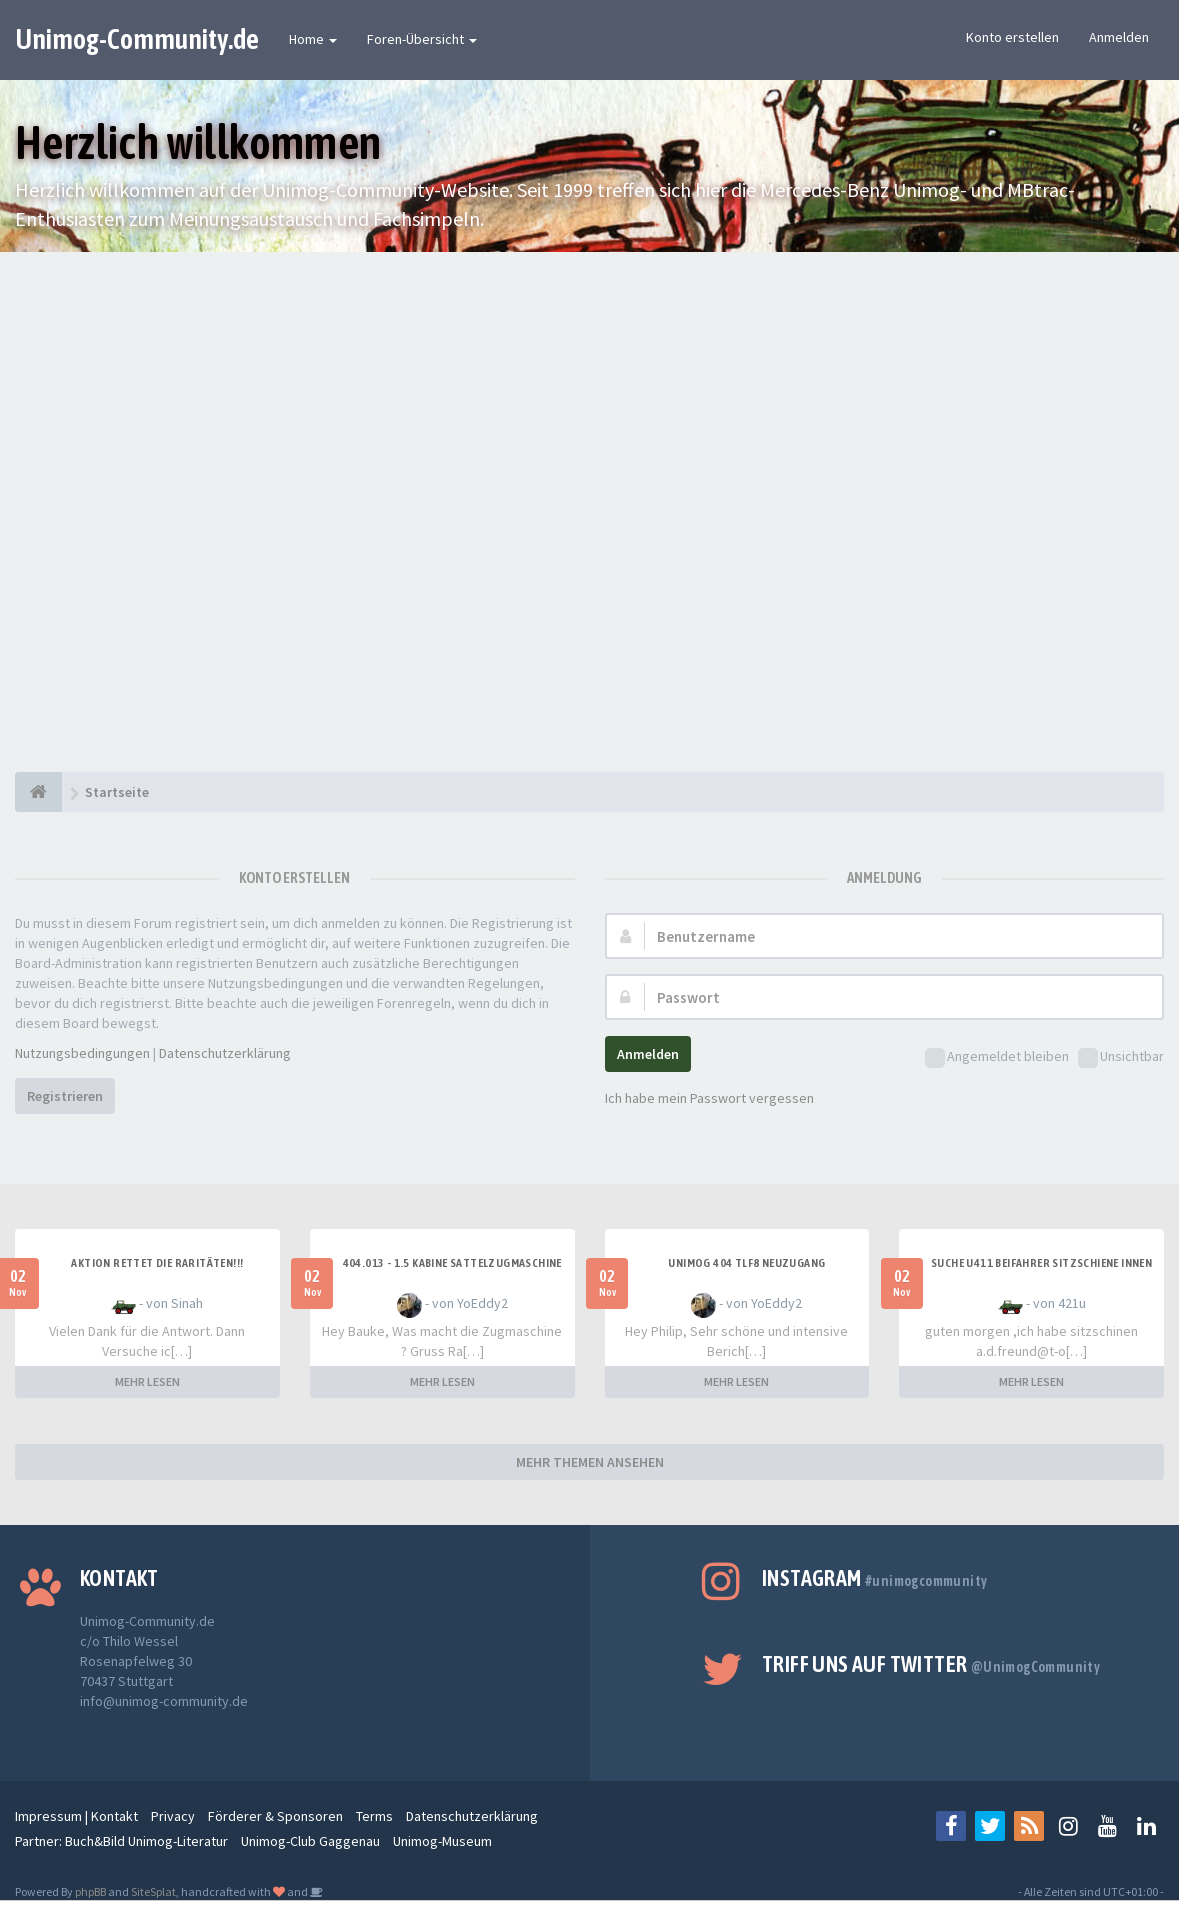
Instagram (874, 1578)
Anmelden (1119, 37)
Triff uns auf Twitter (931, 1664)
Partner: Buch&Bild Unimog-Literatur (121, 1841)
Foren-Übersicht (422, 39)
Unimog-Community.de (137, 39)
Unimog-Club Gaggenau (310, 1841)
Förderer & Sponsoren (275, 1816)
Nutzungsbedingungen (82, 1053)
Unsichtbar (1121, 1057)
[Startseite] (38, 792)
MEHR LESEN (147, 1381)
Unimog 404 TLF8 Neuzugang (746, 1263)
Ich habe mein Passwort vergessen (709, 1098)
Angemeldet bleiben (997, 1057)
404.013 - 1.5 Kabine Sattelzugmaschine (452, 1263)
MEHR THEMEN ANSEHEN (590, 1462)
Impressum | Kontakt (76, 1816)
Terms (374, 1816)
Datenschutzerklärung (225, 1053)
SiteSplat (153, 1891)
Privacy (173, 1816)
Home (313, 39)
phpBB (90, 1891)
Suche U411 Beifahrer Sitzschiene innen (1041, 1263)
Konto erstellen (1012, 37)
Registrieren (65, 1096)
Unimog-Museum (442, 1841)
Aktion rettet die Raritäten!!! (157, 1263)
